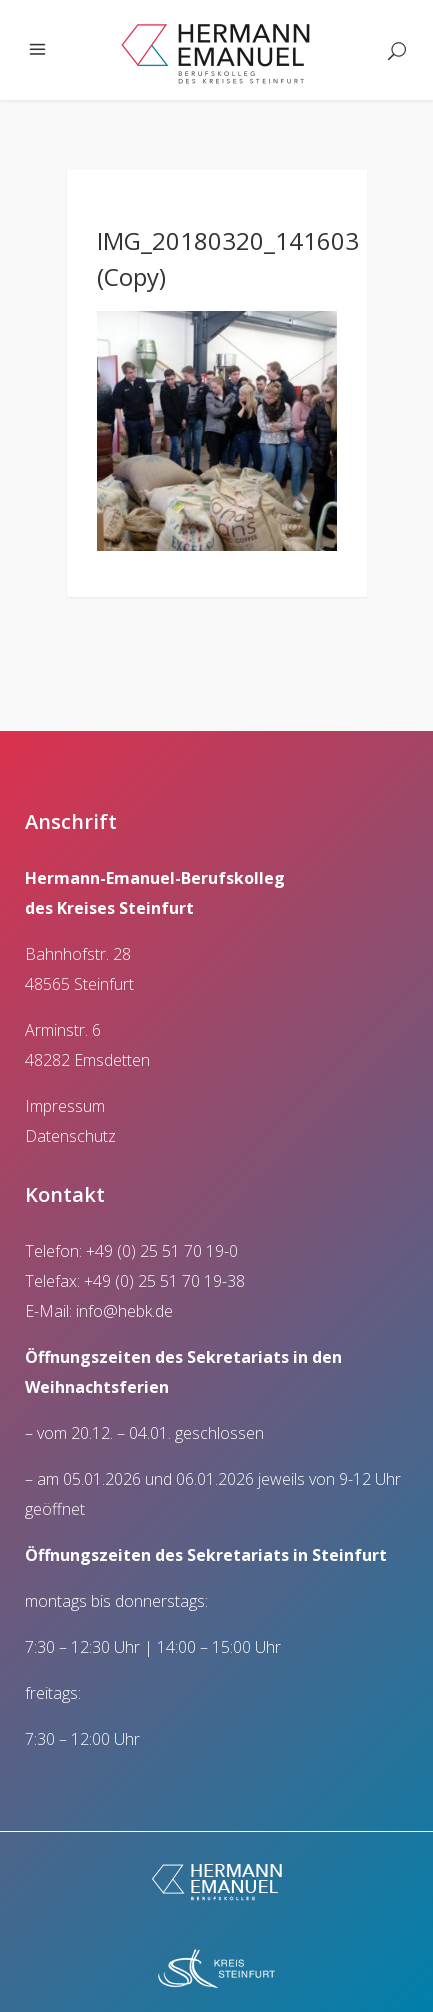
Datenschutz (70, 1136)
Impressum (65, 1106)
